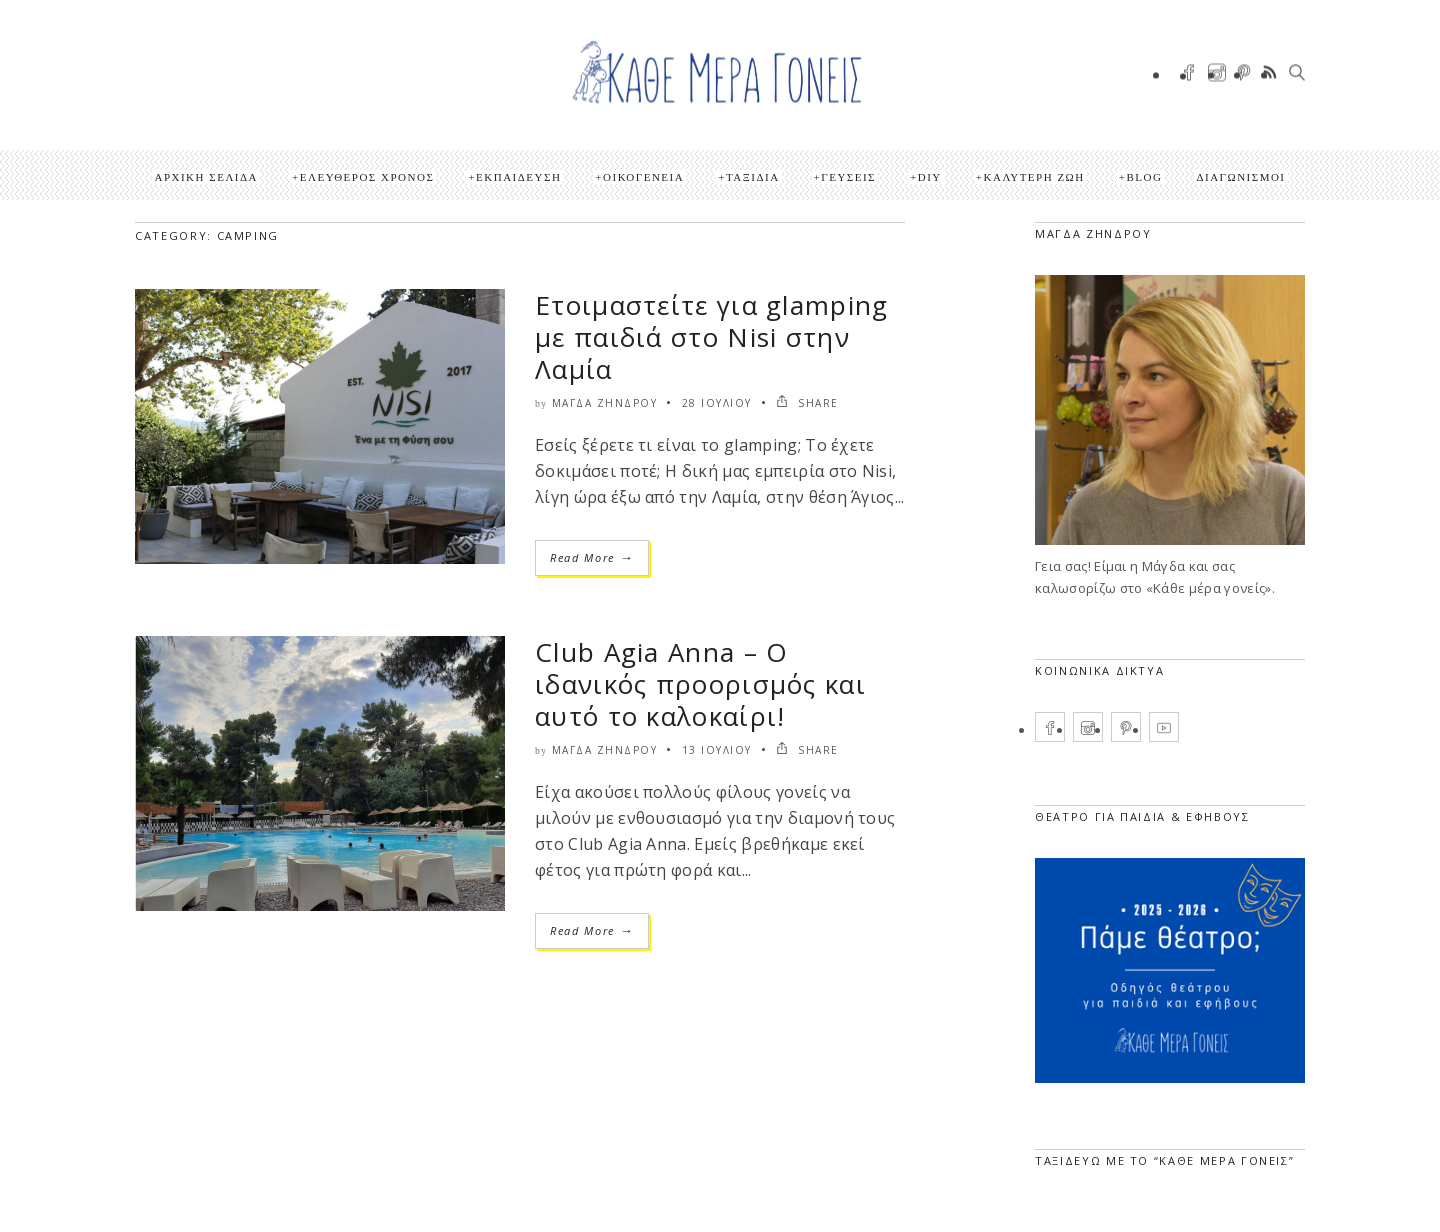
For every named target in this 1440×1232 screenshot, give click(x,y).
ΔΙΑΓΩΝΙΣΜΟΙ (1240, 177)
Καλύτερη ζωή (1034, 177)
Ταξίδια (753, 177)
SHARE (807, 403)
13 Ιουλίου (717, 750)
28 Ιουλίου (717, 403)
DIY (930, 177)
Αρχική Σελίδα (206, 177)
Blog (1144, 177)
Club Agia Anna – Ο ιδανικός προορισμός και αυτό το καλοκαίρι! (700, 684)
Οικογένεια (643, 177)
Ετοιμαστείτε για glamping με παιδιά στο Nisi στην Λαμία (712, 337)
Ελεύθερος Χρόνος (367, 177)
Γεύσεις (848, 177)
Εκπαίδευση (518, 177)
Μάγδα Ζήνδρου (605, 403)
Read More (592, 557)
